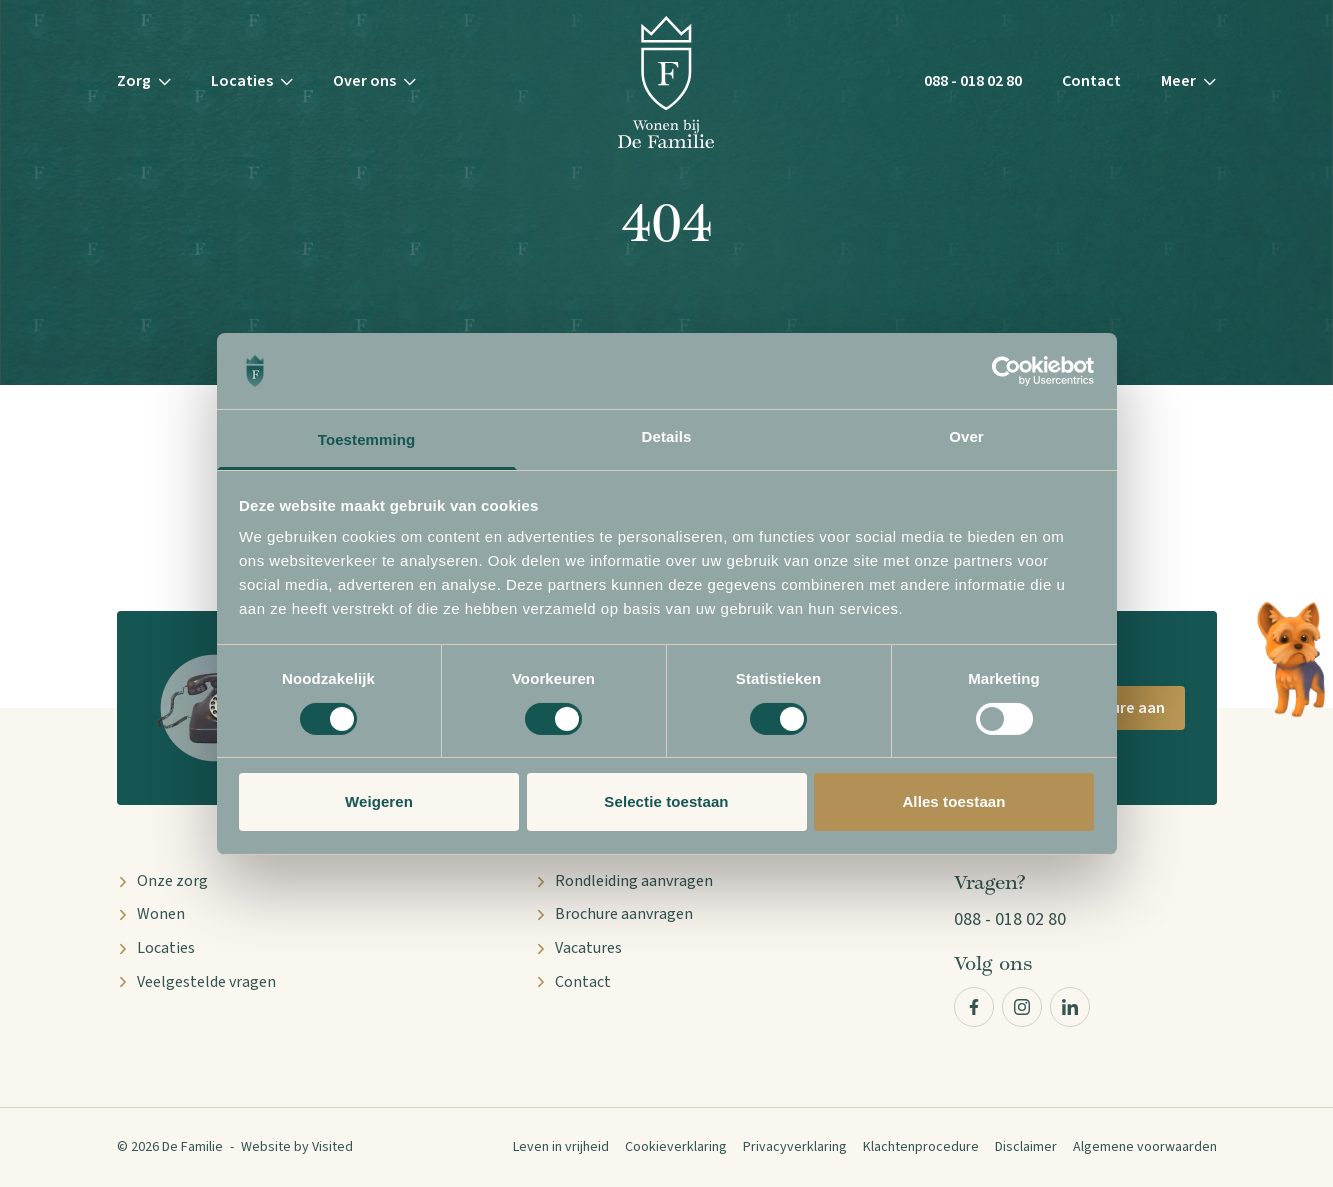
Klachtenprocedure (921, 1147)
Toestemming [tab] (367, 439)
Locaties (156, 948)
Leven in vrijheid (561, 1147)
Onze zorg (162, 881)
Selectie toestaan (666, 801)
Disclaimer (1026, 1147)
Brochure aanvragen (614, 914)
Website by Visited (297, 1147)
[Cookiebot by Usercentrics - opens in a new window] (1006, 371)
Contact (1091, 81)
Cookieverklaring (676, 1147)
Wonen (151, 914)
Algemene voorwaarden (1145, 1147)
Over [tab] (966, 436)
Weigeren (379, 801)
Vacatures (578, 948)
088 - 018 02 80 (973, 81)
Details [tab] (667, 436)
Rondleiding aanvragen (624, 881)
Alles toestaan (953, 801)
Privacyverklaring (795, 1147)
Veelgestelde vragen (196, 982)
